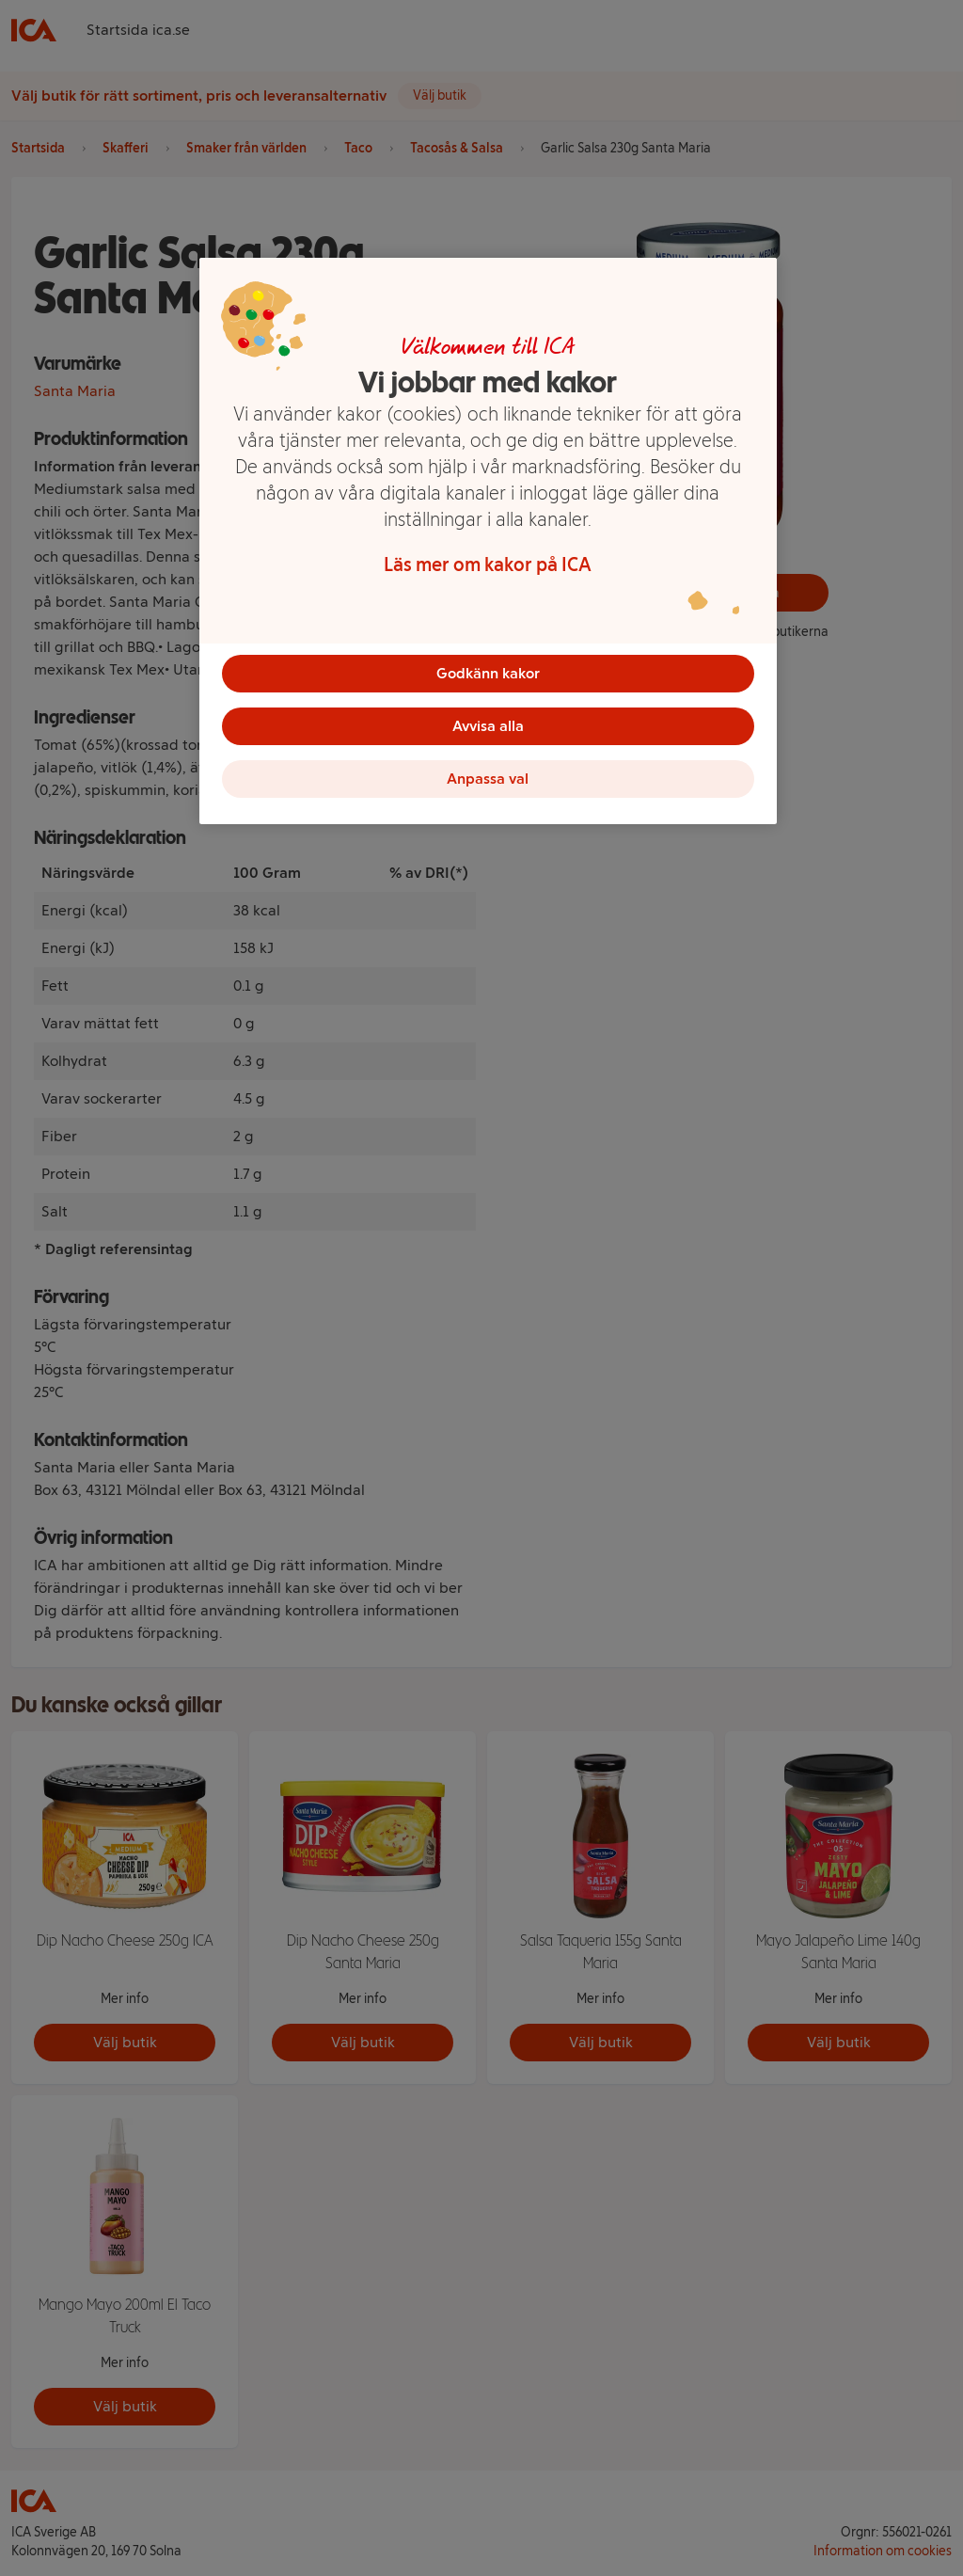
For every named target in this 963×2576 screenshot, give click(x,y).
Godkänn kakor (488, 673)
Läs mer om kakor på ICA (488, 564)
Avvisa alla (488, 726)
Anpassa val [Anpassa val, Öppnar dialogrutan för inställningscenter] (488, 778)
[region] (488, 541)
